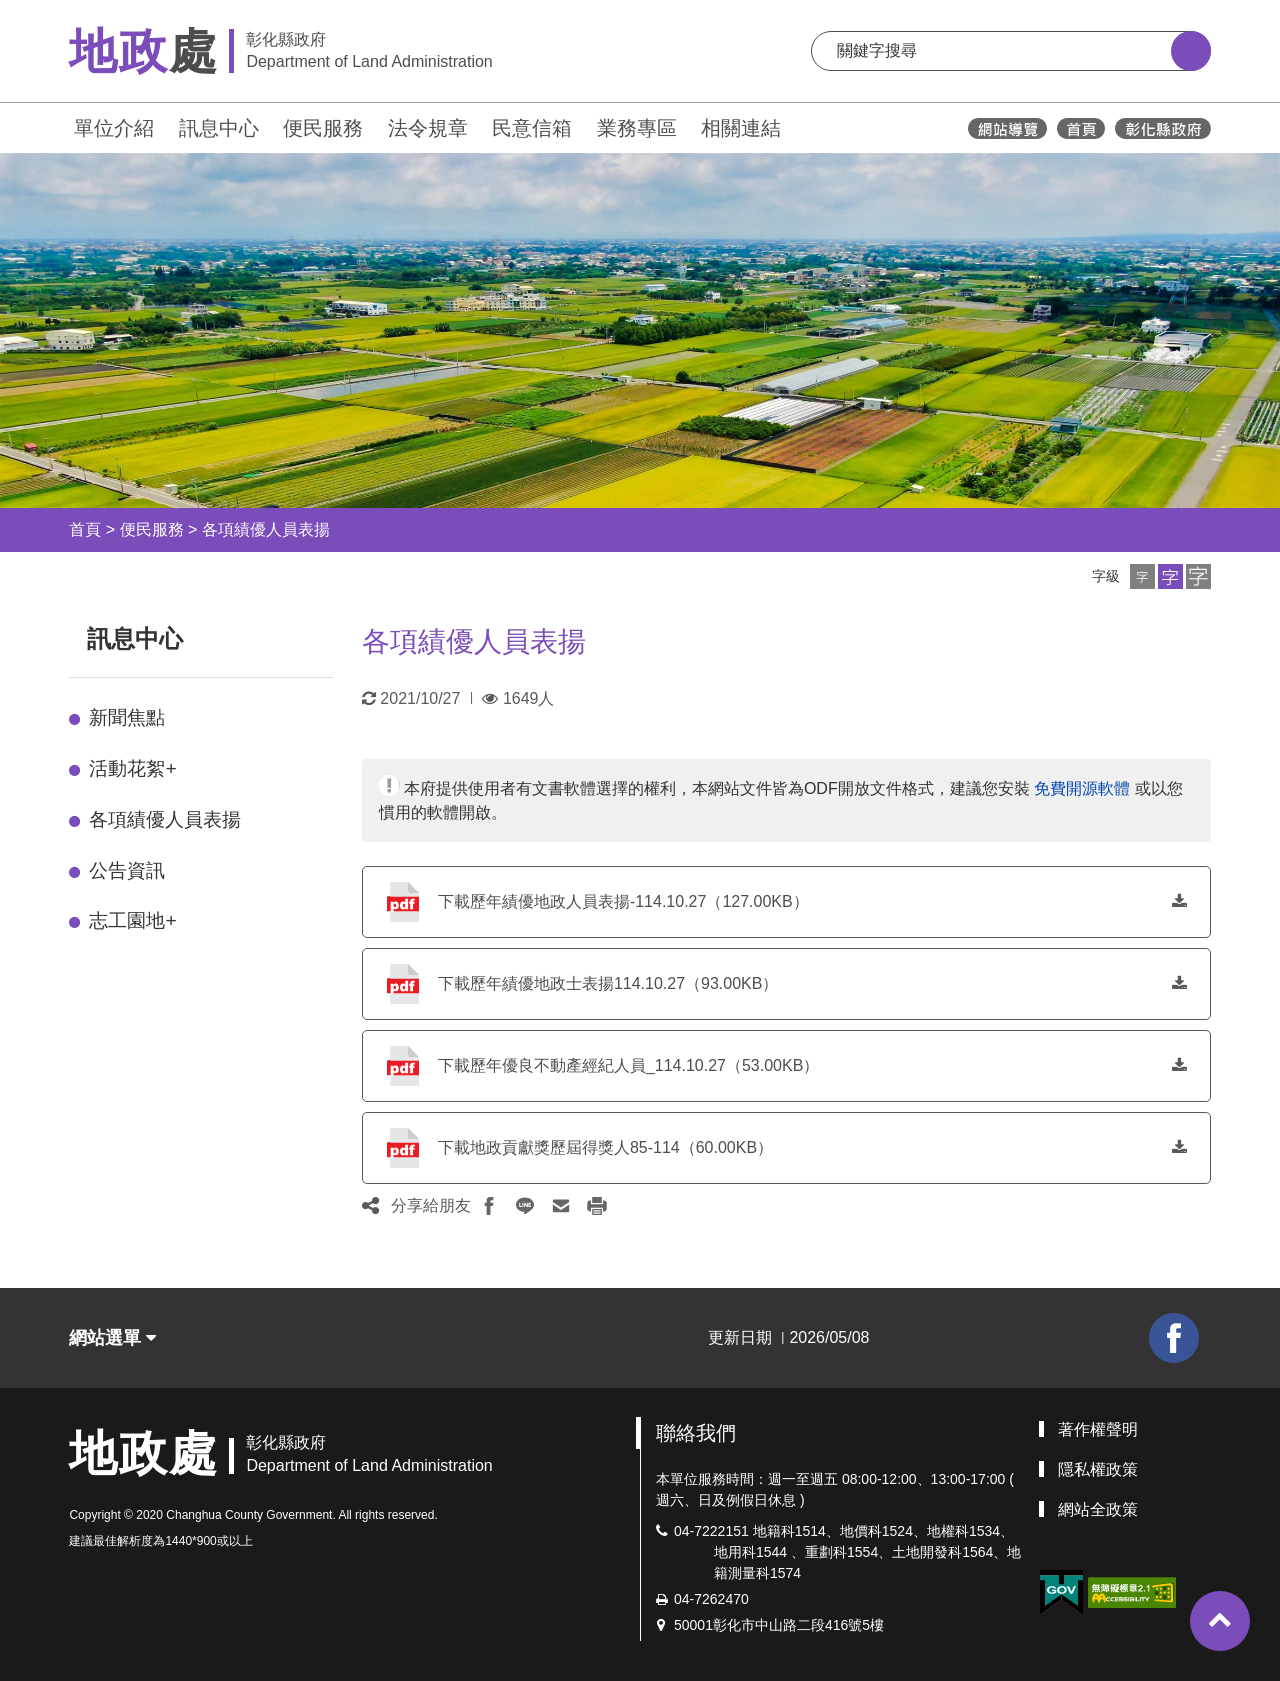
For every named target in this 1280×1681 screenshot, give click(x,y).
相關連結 (741, 128)
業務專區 (637, 128)
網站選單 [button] (112, 1338)
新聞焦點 (127, 717)
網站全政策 (1098, 1509)
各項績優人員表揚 (266, 529)
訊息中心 (219, 128)
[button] (1142, 576)
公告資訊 (127, 870)
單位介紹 (114, 128)
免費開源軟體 (1082, 788)
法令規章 (428, 128)
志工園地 (132, 920)
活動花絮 (132, 768)
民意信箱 (532, 128)
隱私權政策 (1098, 1469)
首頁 (85, 529)
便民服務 (323, 128)
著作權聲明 (1098, 1429)
